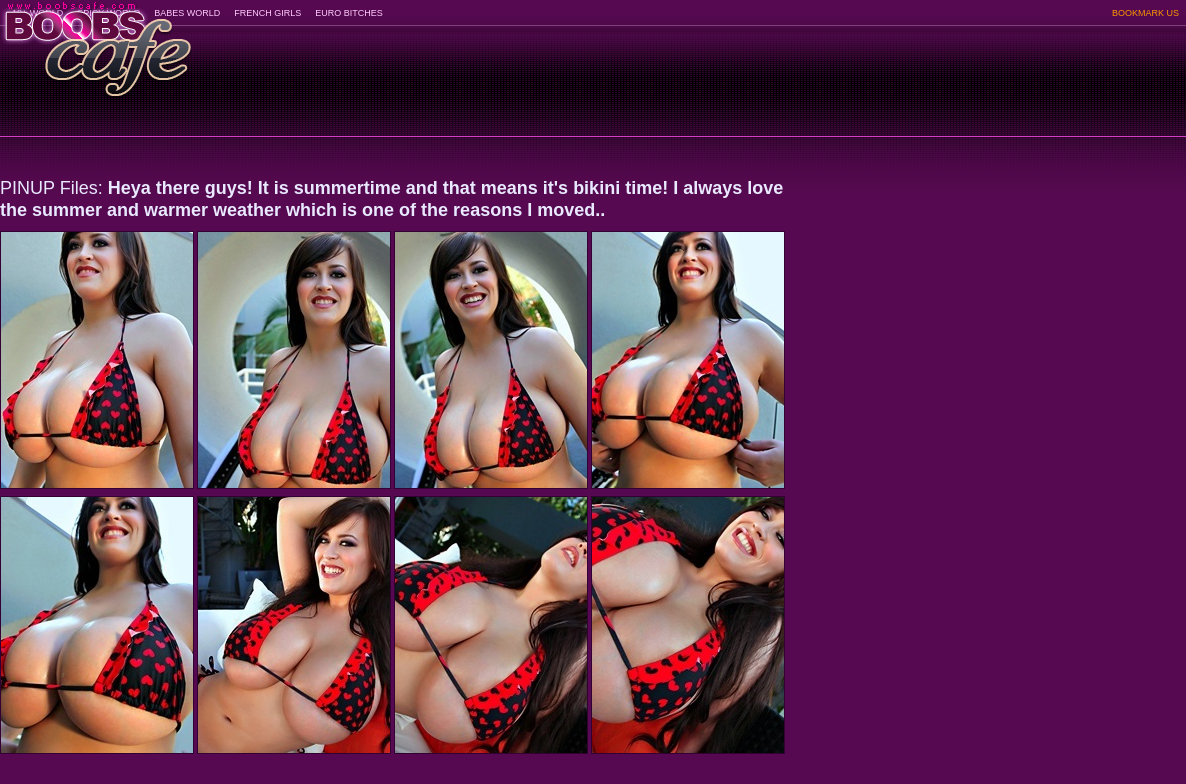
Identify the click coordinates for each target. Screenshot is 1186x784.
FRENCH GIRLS (267, 13)
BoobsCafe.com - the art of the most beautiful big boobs (96, 42)
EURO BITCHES (349, 13)
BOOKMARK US (1145, 13)
